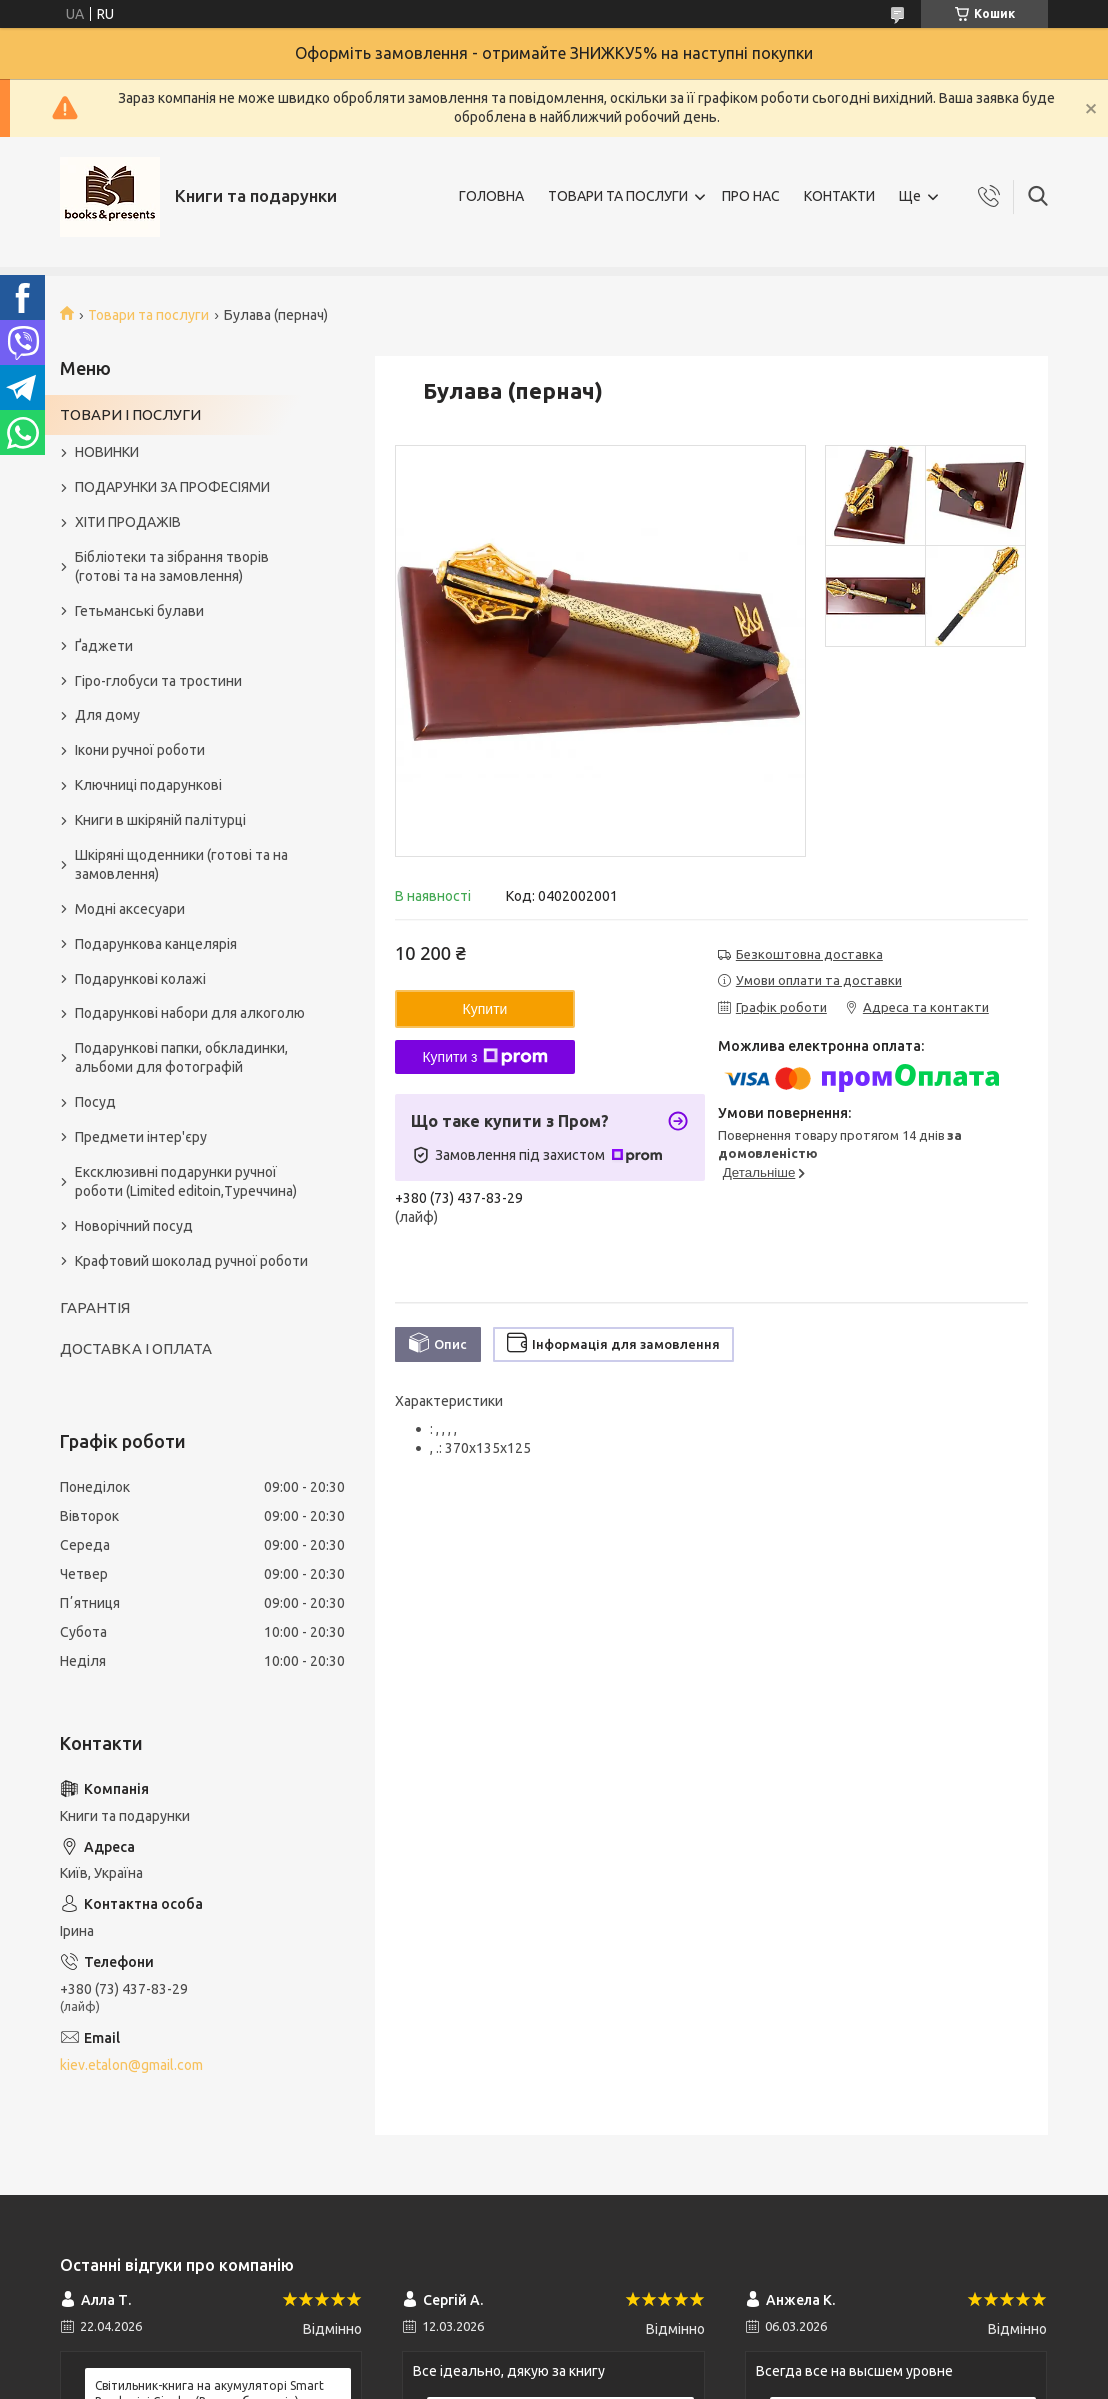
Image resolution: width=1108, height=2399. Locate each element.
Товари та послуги (148, 315)
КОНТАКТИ (839, 196)
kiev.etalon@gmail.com (131, 2065)
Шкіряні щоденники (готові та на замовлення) (181, 864)
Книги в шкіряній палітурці (160, 820)
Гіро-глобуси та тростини (158, 681)
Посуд (95, 1102)
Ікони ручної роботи (140, 750)
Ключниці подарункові (148, 785)
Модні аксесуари (130, 909)
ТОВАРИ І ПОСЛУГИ (130, 414)
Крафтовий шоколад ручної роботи (191, 1261)
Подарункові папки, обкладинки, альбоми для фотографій (181, 1057)
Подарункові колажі (140, 979)
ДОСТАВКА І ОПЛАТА (136, 1348)
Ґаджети (104, 646)
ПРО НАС (751, 196)
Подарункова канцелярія (156, 944)
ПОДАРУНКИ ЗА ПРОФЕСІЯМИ (172, 487)
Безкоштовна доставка (809, 954)
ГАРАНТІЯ (95, 1307)
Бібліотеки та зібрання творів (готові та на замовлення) (172, 566)
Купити (485, 1009)
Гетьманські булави (139, 611)
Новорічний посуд (134, 1226)
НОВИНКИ (107, 452)
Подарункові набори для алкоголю (190, 1013)
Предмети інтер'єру (141, 1137)
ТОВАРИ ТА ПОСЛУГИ (618, 196)
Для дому (107, 715)
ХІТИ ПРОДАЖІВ (128, 522)
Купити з (484, 1057)
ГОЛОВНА (491, 196)
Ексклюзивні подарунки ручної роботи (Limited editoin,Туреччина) (186, 1181)
